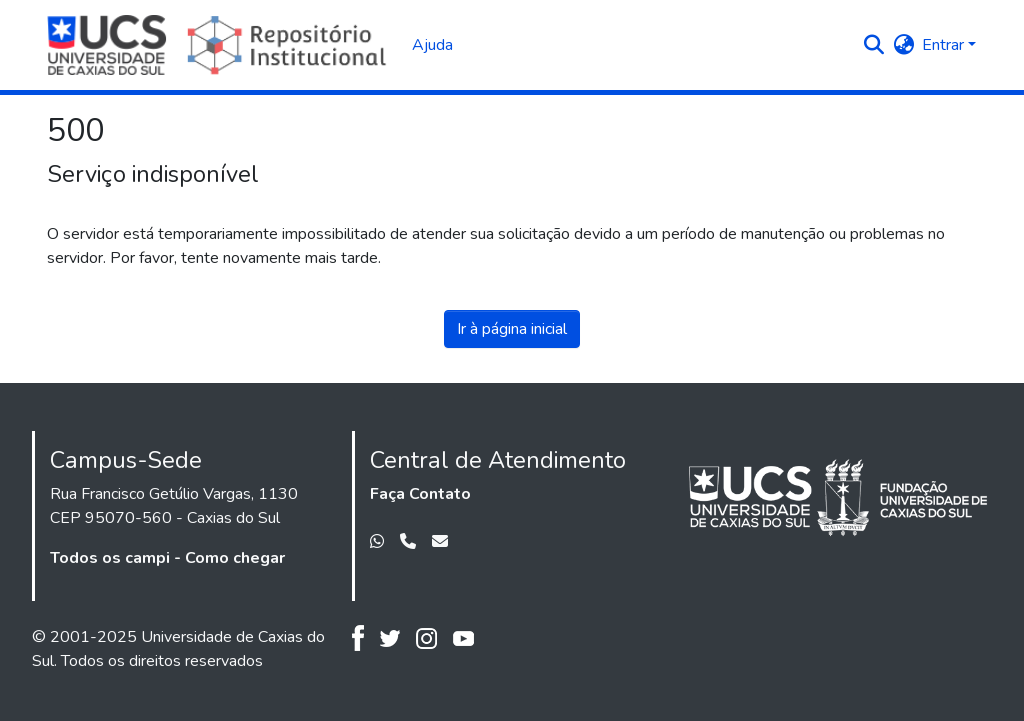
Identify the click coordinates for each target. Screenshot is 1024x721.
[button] (873, 45)
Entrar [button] (945, 45)
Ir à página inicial (512, 329)
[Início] (219, 45)
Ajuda (432, 45)
